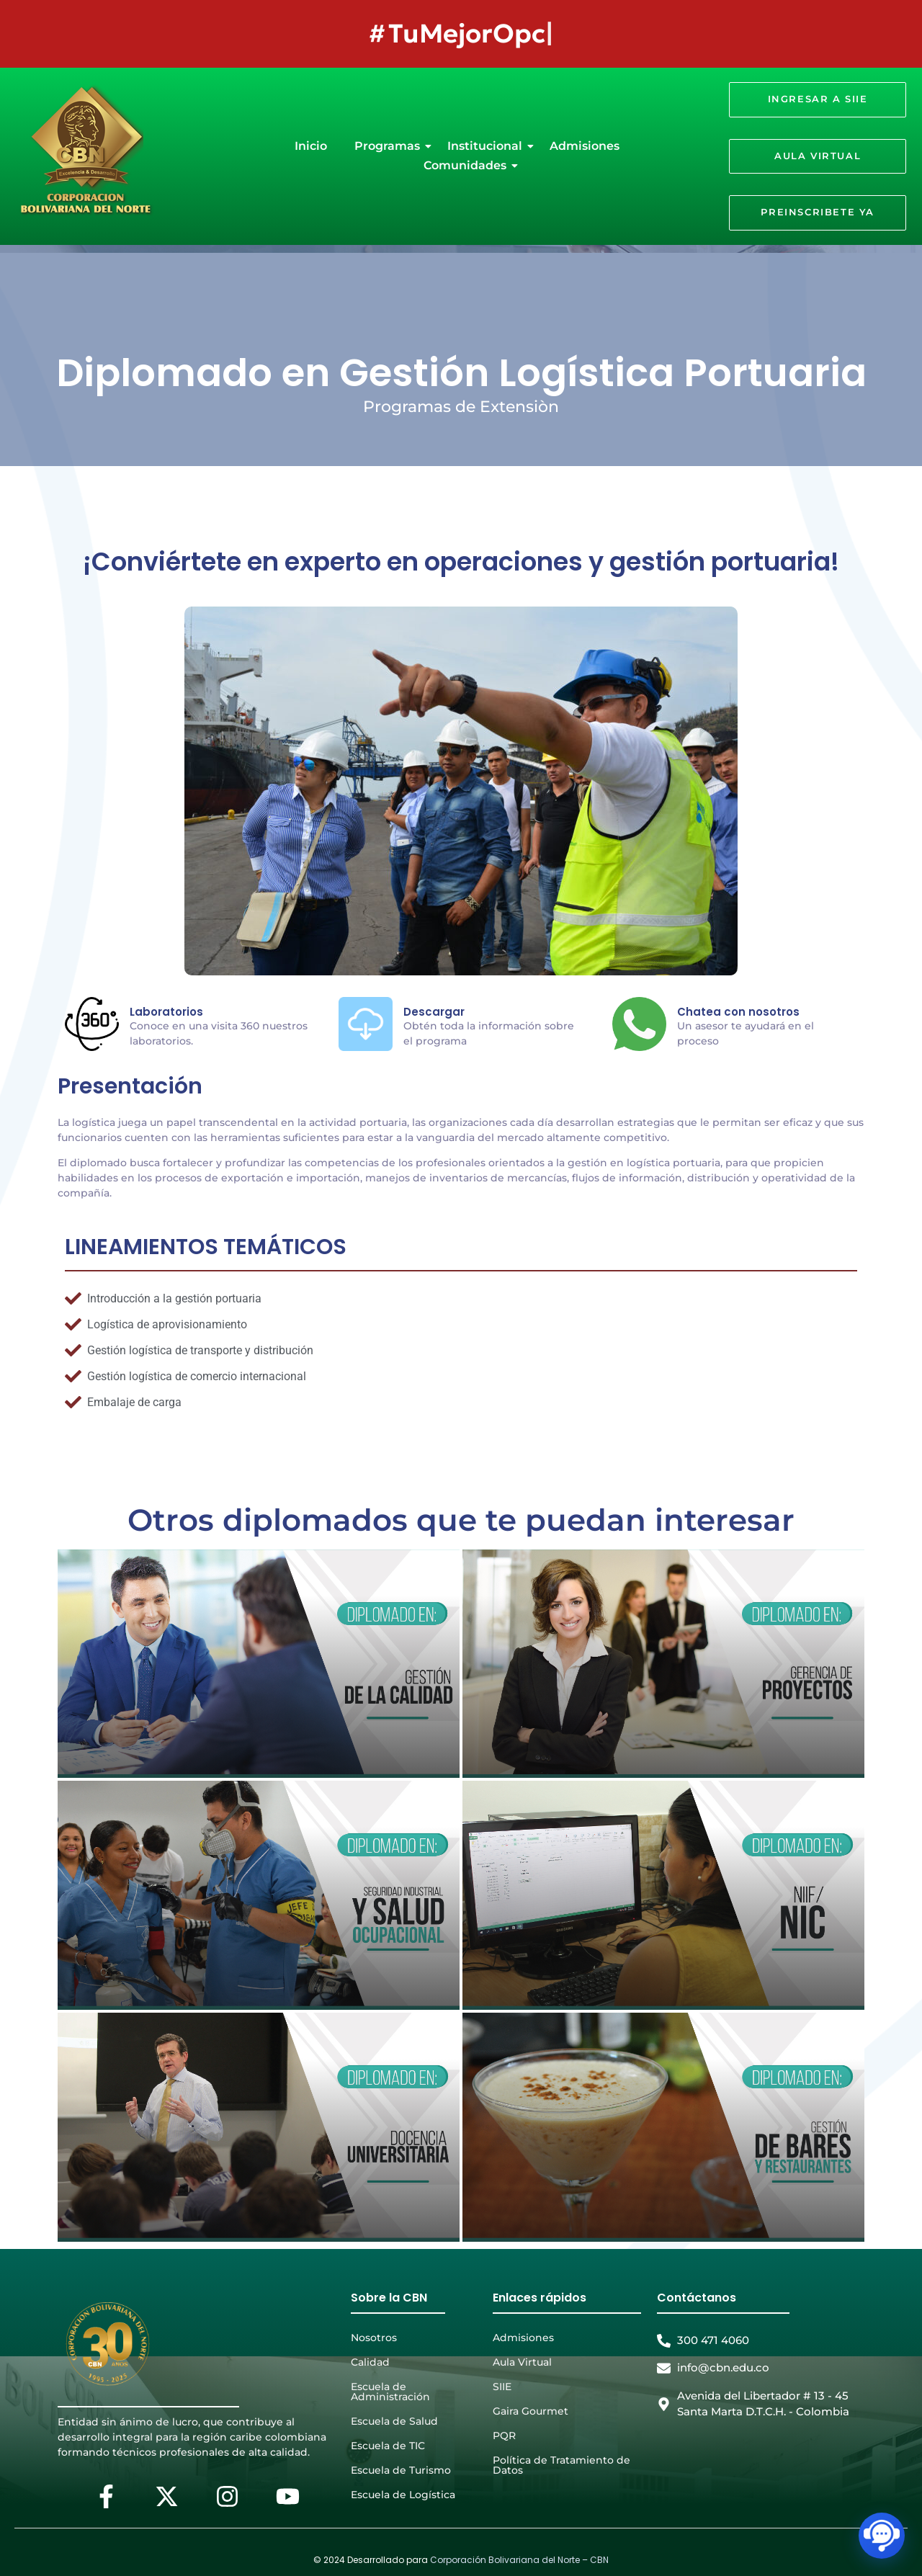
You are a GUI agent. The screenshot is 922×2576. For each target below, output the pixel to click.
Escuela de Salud (394, 2421)
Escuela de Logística (403, 2494)
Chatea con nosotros (738, 1011)
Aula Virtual (522, 2362)
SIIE (502, 2386)
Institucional (487, 146)
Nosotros (374, 2337)
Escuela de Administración (390, 2391)
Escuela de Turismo (401, 2470)
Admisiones (584, 146)
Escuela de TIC (388, 2445)
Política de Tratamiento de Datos (561, 2465)
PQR (504, 2435)
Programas (390, 146)
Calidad (370, 2362)
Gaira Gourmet (530, 2411)
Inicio (311, 146)
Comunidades (468, 165)
